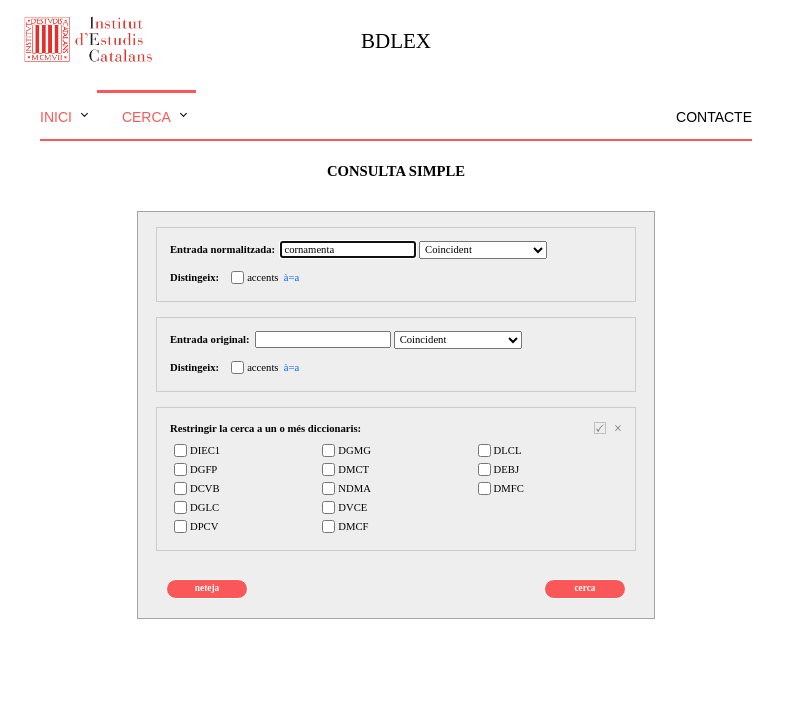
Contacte (714, 117)
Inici (56, 117)
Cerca (146, 117)
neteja (207, 588)
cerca (584, 588)
